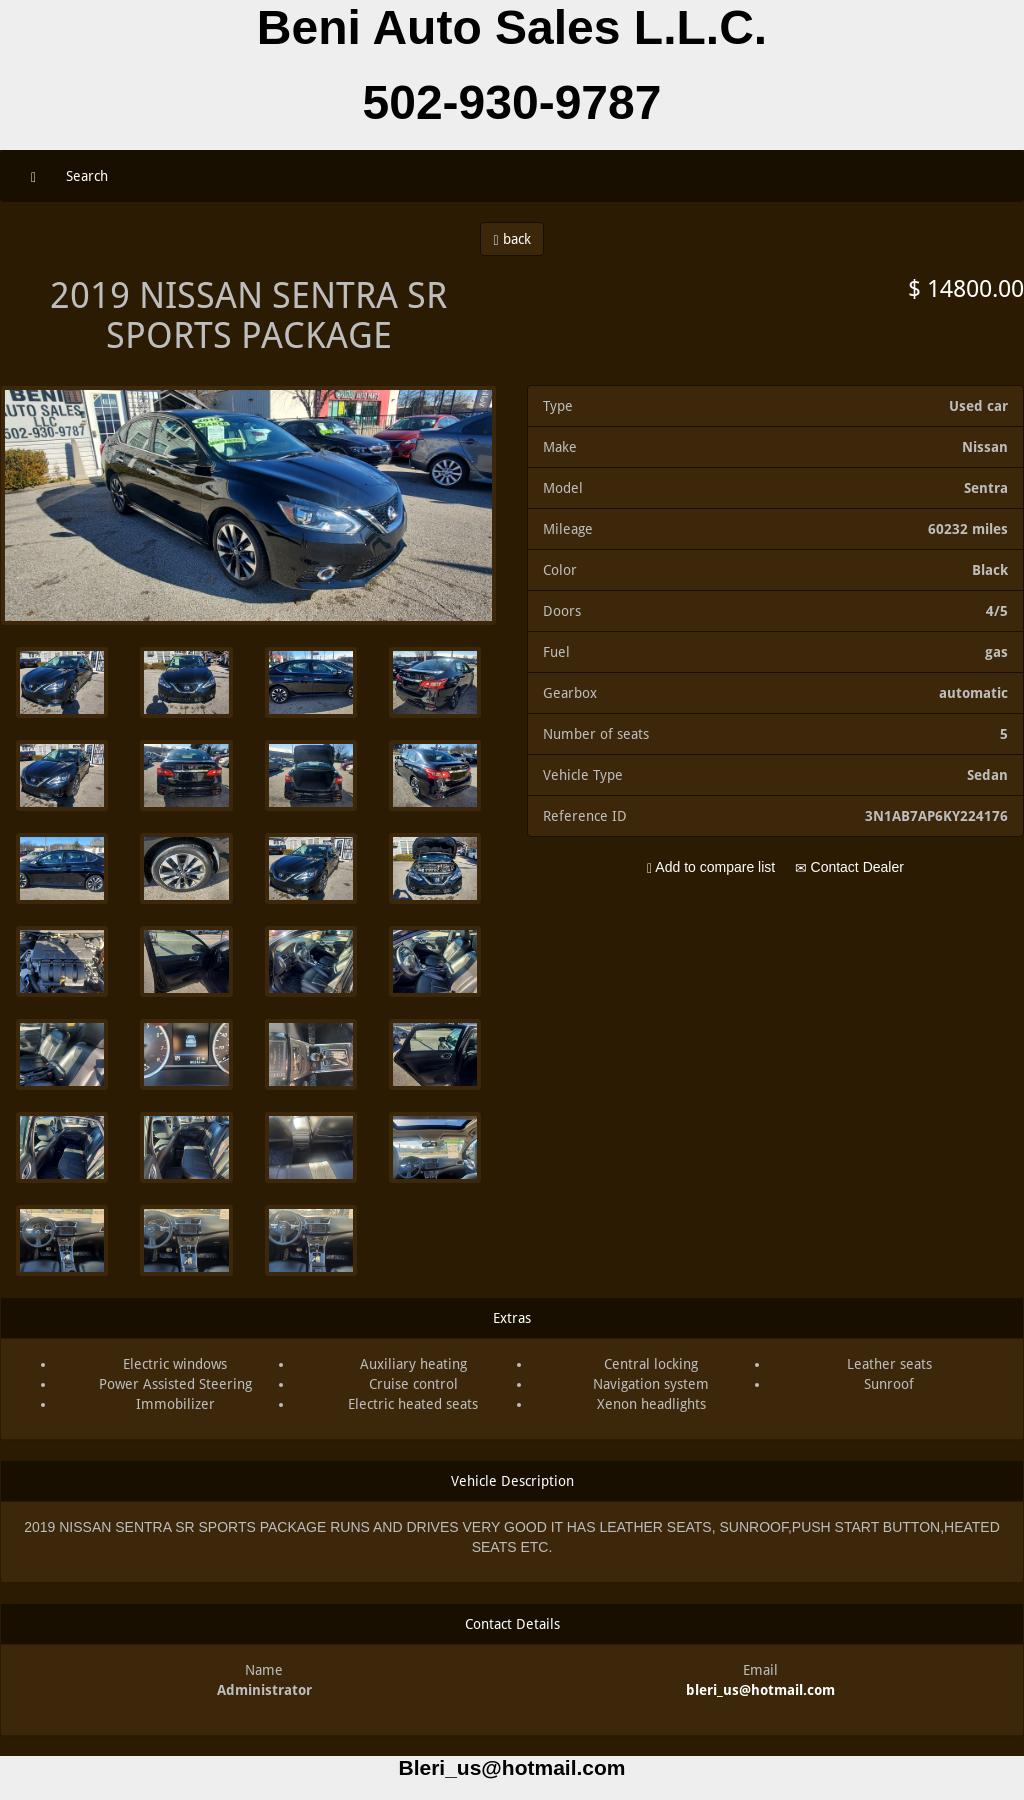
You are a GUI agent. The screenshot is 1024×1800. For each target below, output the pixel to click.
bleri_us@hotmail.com (760, 1690)
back (511, 239)
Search (87, 176)
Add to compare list (711, 867)
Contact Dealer (849, 867)
